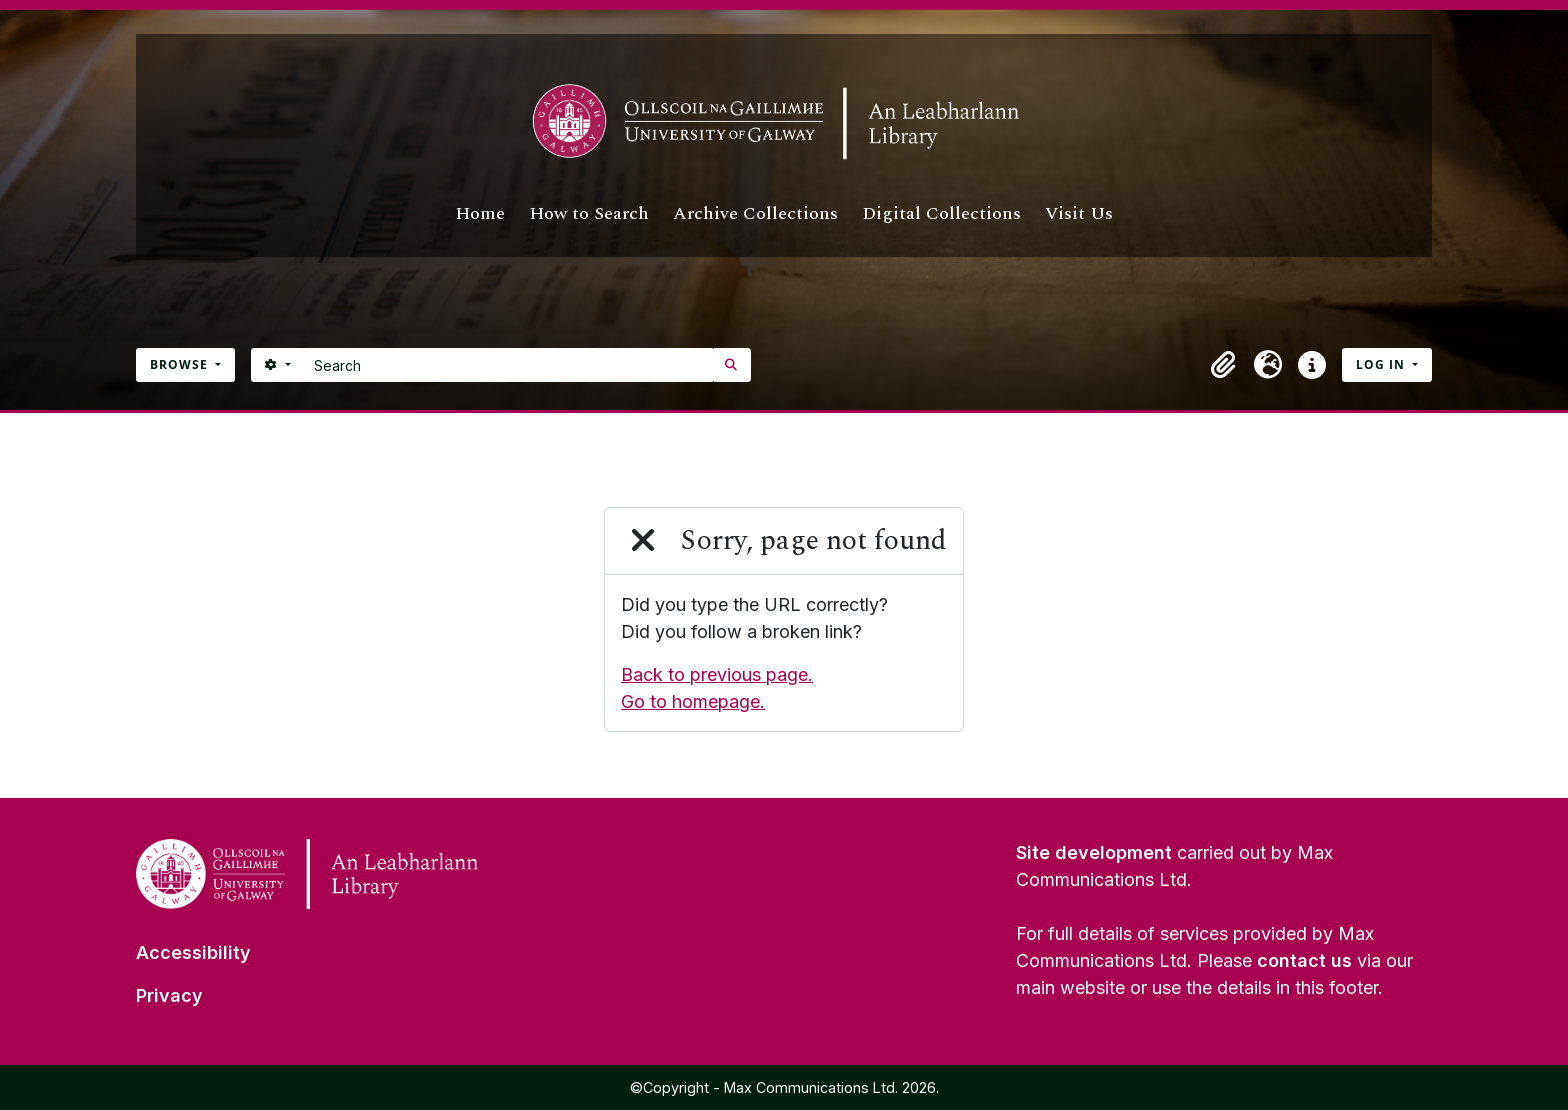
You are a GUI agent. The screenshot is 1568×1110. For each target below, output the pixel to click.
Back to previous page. (717, 674)
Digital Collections (941, 213)
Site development (1094, 852)
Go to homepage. (693, 701)
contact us (1304, 960)
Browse (181, 364)
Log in (1382, 364)
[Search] (508, 365)
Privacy (169, 995)
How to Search (589, 213)
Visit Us (1079, 213)
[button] (1224, 365)
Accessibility (193, 952)
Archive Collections (755, 213)
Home (480, 213)
